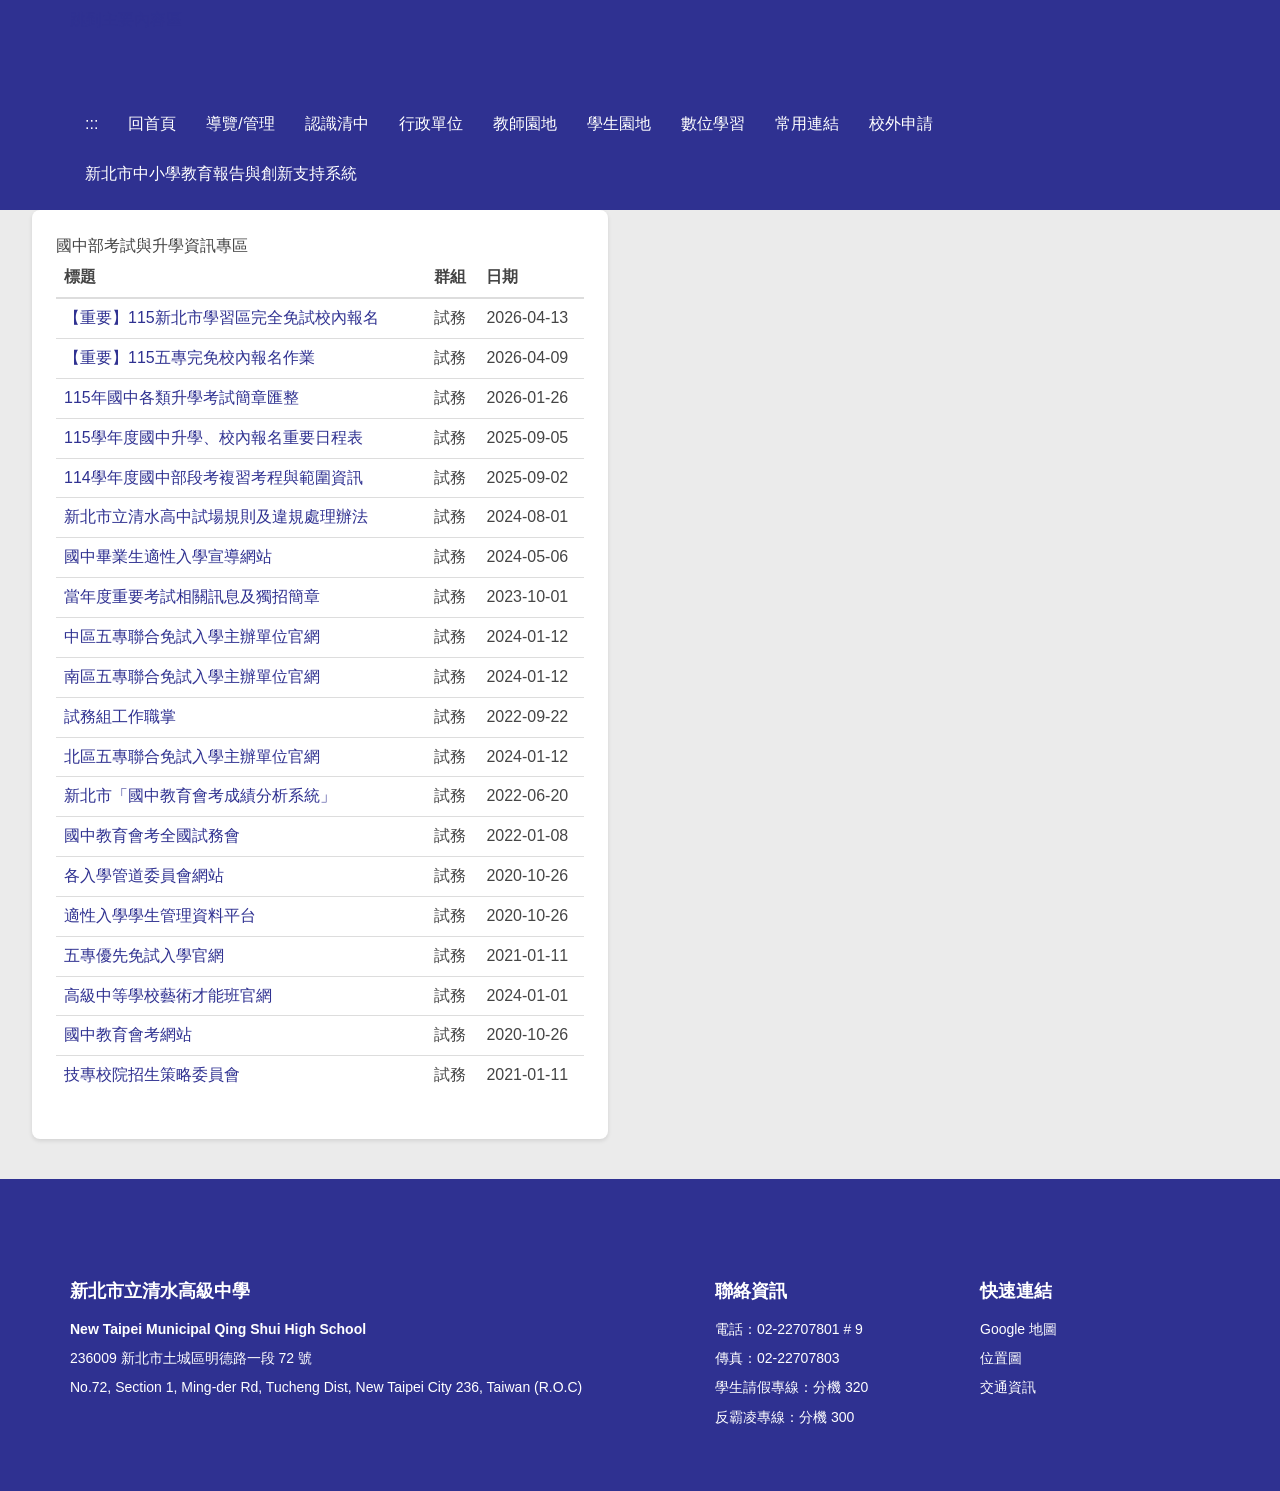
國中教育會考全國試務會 (152, 835)
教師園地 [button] (525, 123)
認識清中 (337, 123)
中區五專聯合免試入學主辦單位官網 (192, 636)
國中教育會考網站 (128, 1034)
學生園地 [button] (619, 123)
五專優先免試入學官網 (144, 955)
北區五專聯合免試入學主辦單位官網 (192, 756)
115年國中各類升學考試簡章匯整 (181, 397)
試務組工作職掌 (120, 716)
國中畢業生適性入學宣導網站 (168, 556)
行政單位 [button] (431, 123)
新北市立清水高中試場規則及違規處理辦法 (216, 516)
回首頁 (152, 123)
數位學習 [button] (713, 123)
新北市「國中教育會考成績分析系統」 (200, 795)
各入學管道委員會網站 (144, 875)
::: (91, 123)
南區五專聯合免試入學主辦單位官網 (192, 676)
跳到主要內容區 (126, 19)
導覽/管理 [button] (240, 123)
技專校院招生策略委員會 (152, 1074)
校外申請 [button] (901, 123)
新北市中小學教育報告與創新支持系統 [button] (221, 173)
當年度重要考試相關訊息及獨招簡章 (192, 596)
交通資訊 (1008, 1387)
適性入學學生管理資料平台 (160, 915)
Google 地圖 (1018, 1329)
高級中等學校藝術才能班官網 (168, 995)
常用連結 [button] (807, 123)
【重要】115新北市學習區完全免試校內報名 (221, 317)
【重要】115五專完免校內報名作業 (189, 357)
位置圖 (1001, 1358)
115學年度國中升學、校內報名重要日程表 (213, 437)
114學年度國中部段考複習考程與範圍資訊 (213, 477)
